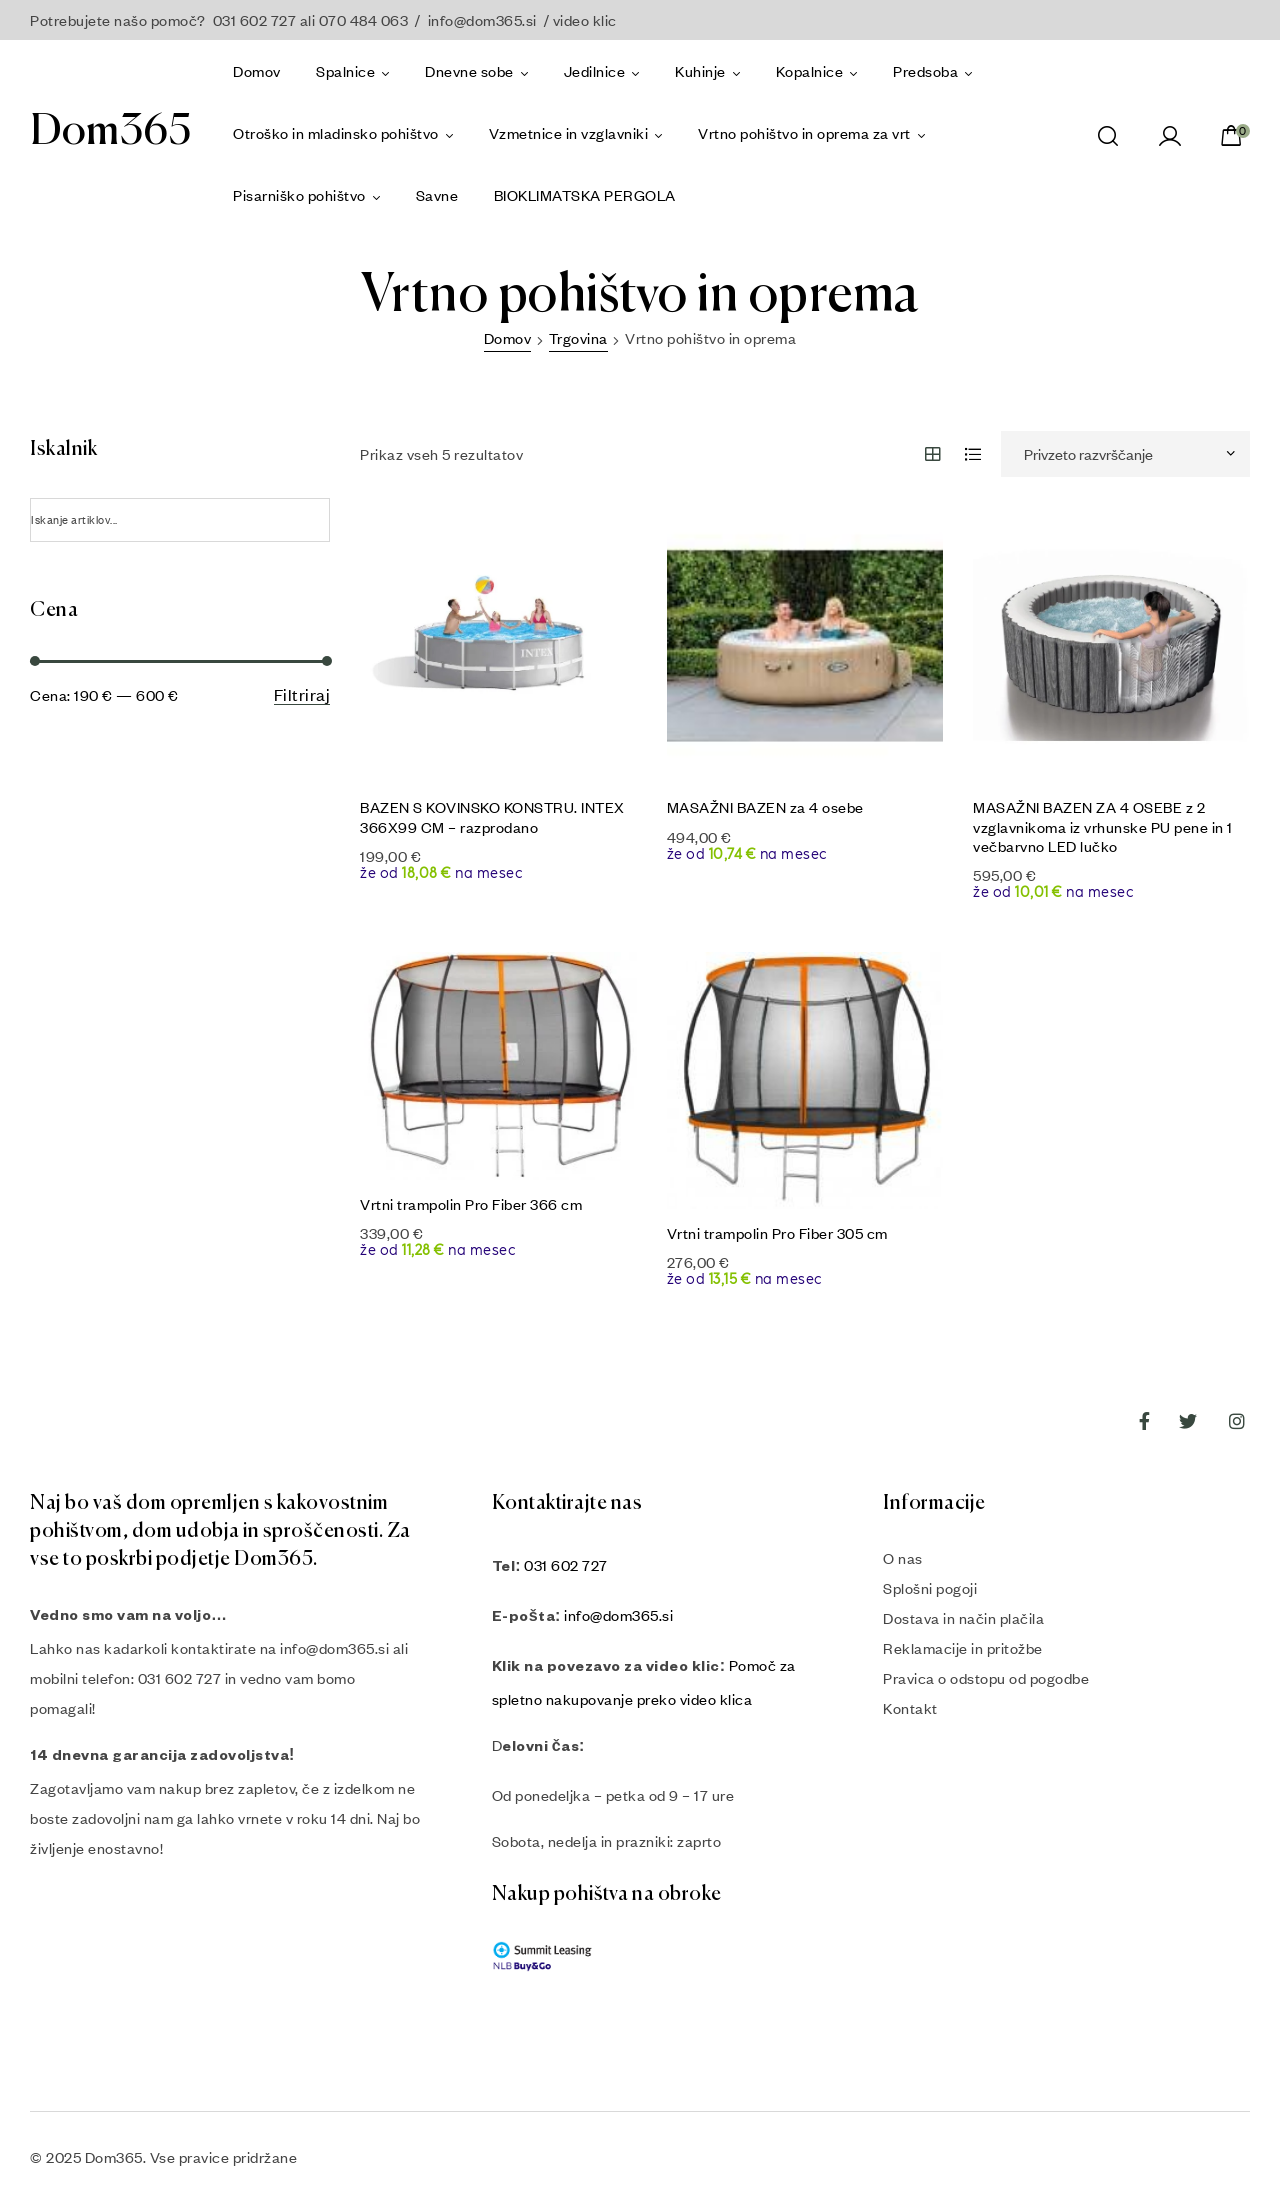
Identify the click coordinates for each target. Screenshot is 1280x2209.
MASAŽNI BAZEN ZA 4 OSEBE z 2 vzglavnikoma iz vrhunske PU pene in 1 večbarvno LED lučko (1103, 826)
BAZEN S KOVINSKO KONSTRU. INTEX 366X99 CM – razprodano (492, 816)
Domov (508, 338)
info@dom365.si (482, 20)
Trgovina (578, 338)
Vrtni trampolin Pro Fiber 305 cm (777, 1233)
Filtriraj (302, 695)
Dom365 (110, 132)
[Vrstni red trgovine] (1125, 454)
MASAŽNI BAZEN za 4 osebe (765, 807)
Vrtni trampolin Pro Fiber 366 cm (471, 1204)
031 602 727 (566, 1565)
